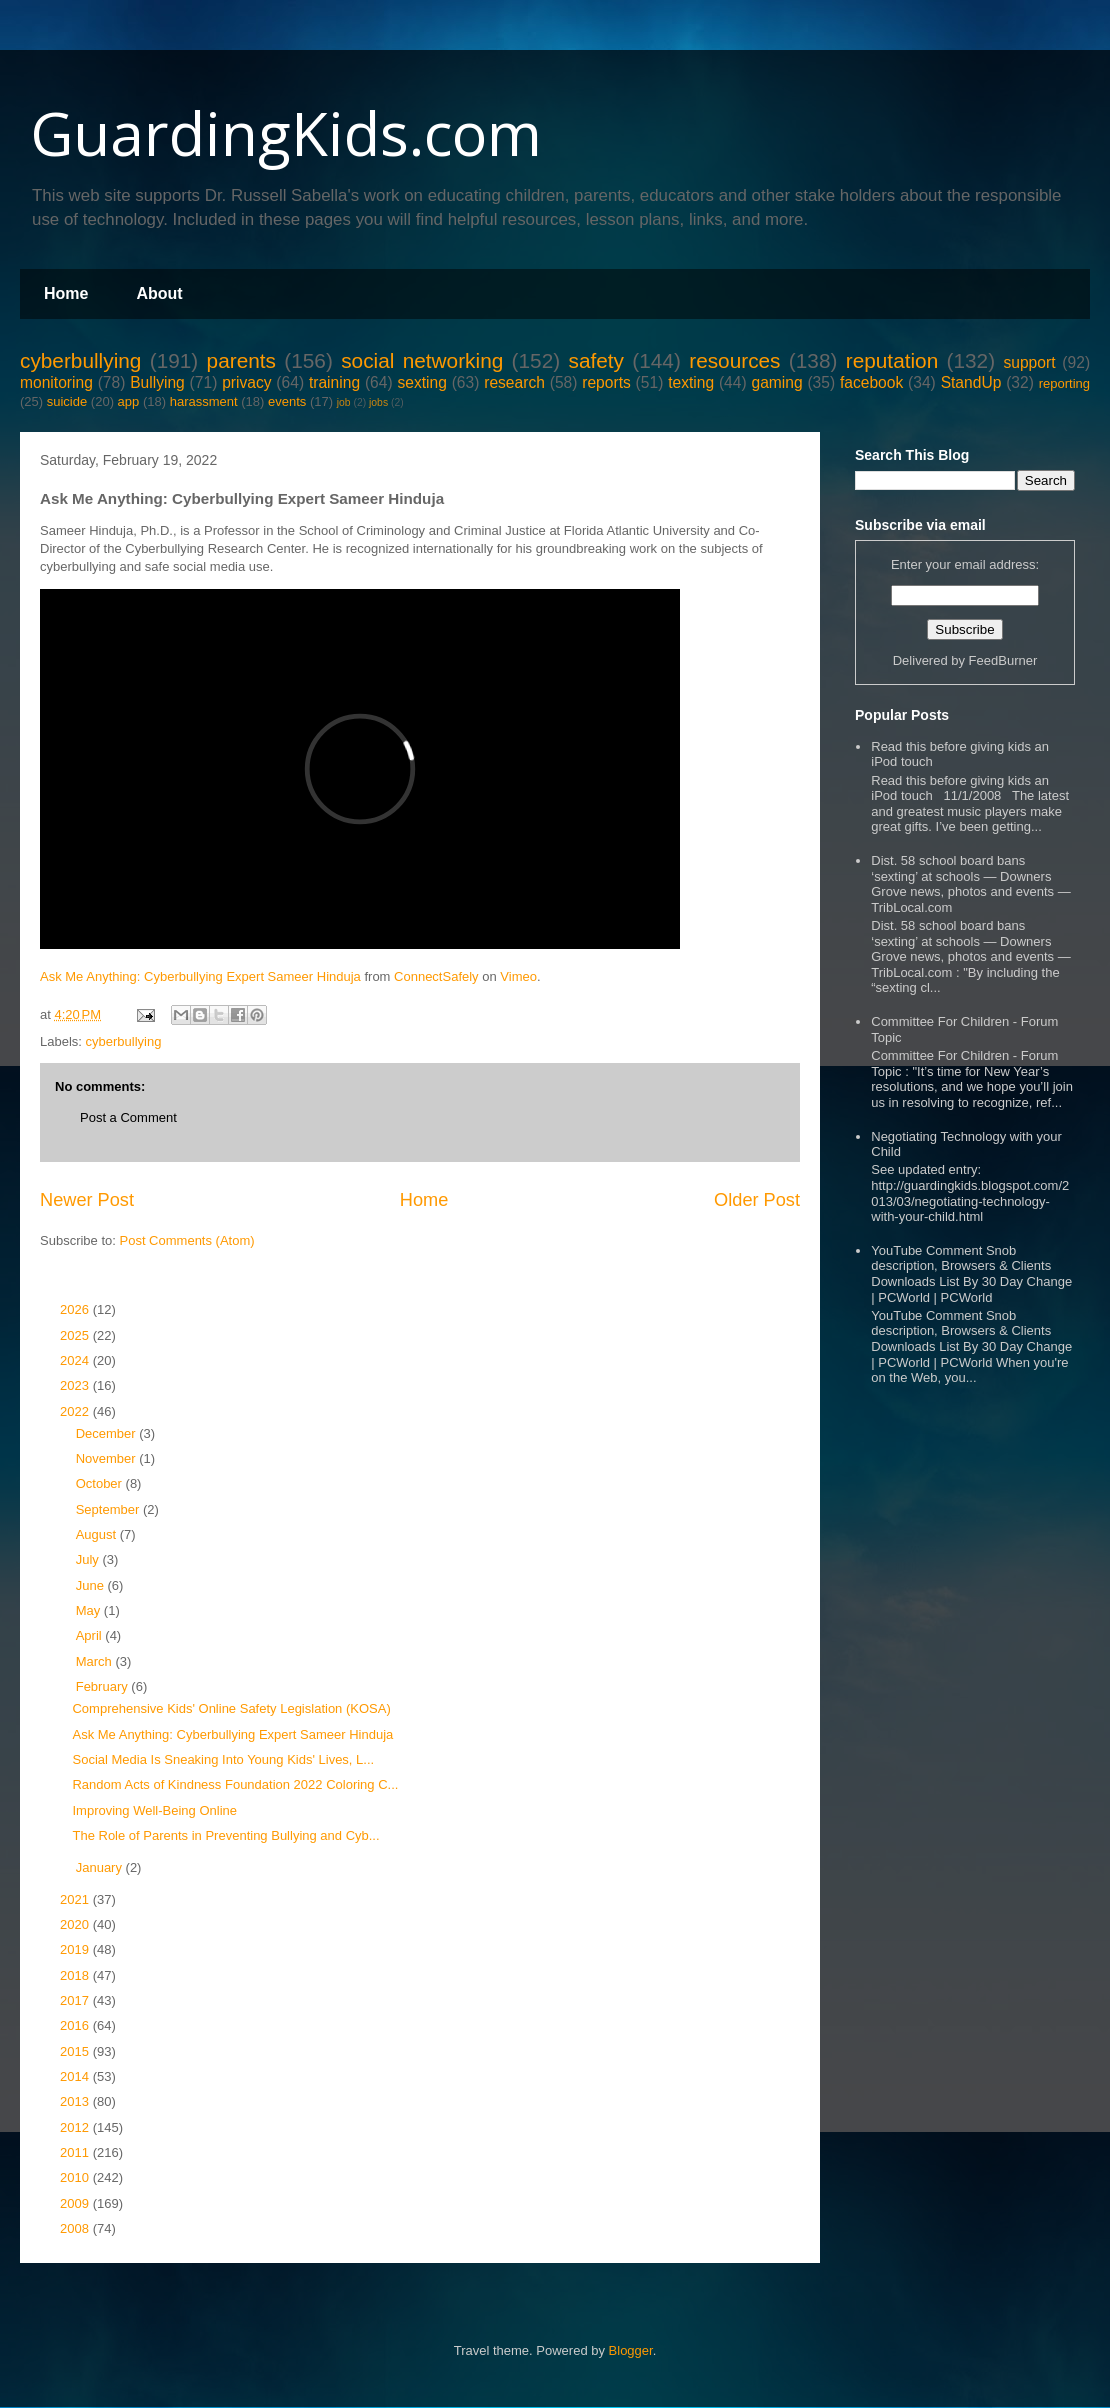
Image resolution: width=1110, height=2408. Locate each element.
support (1029, 362)
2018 (76, 1975)
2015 (76, 2051)
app (129, 401)
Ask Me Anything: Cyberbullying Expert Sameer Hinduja (200, 976)
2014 (76, 2076)
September (109, 1509)
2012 (76, 2127)
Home (66, 293)
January (101, 1867)
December (108, 1433)
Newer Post (87, 1200)
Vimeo (518, 976)
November (108, 1458)
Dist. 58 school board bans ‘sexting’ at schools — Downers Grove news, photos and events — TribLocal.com (970, 884)
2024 (76, 1360)
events (287, 401)
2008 (76, 2228)
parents (241, 360)
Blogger (631, 2350)
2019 (76, 1949)
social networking (422, 360)
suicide (67, 401)
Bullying (157, 382)
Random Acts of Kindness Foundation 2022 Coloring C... (235, 1784)
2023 (76, 1385)
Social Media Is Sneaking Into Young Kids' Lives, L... (223, 1759)
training (334, 382)
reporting (1064, 383)
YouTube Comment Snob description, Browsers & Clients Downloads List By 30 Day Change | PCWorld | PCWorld (971, 1274)
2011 (76, 2152)
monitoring (56, 382)
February (104, 1686)
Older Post (757, 1200)
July (89, 1559)
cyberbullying (80, 360)
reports (606, 382)
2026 (76, 1309)
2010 (76, 2177)
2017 (76, 2000)
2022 (76, 1411)
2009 (76, 2203)
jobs (378, 402)
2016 (76, 2025)
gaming (776, 382)
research (514, 382)
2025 (76, 1335)
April (91, 1635)
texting (691, 382)
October (101, 1483)
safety (596, 360)
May (90, 1610)
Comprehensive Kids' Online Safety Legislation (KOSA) (231, 1708)
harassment (204, 401)
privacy (246, 382)
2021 (76, 1899)
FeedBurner (1003, 660)
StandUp (971, 382)
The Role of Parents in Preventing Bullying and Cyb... (225, 1835)
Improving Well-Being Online (154, 1810)
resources (734, 360)
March (96, 1661)
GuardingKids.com (286, 133)
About (159, 293)
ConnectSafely (436, 976)
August (98, 1534)
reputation (892, 360)
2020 (76, 1924)
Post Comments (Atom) (187, 1240)
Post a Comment (128, 1117)
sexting (421, 382)
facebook (871, 382)
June (92, 1585)
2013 (76, 2101)
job (344, 402)
